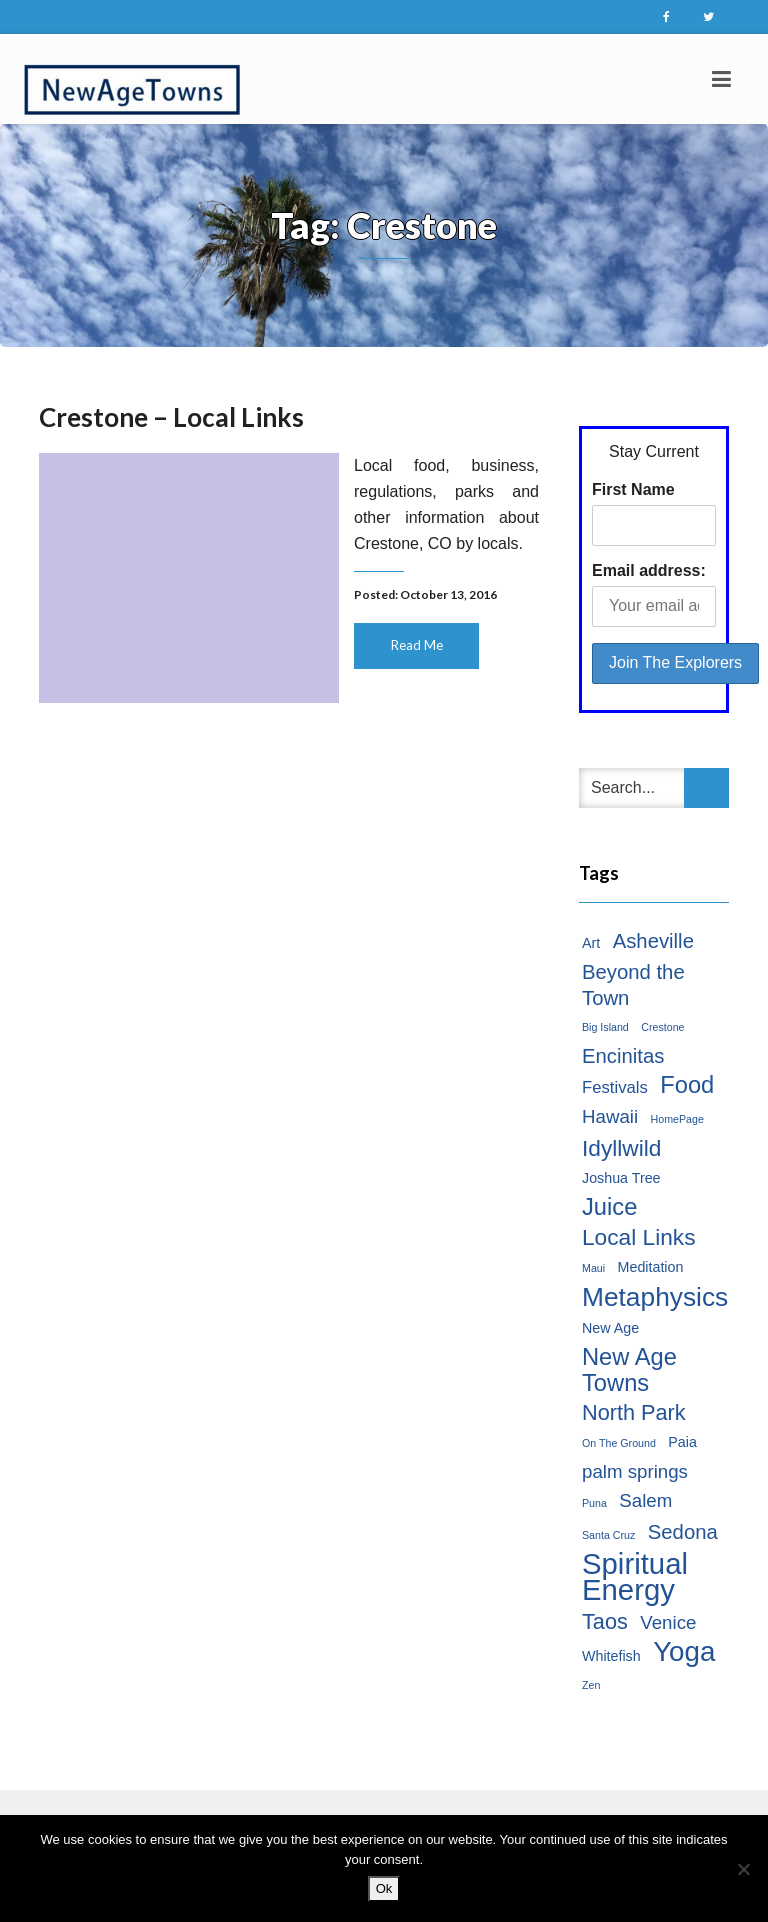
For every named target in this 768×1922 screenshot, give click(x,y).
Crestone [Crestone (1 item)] (662, 1027)
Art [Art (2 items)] (591, 943)
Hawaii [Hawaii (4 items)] (610, 1116)
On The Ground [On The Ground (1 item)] (619, 1443)
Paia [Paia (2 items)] (682, 1442)
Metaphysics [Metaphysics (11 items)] (655, 1297)
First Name (633, 489)
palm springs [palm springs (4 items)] (635, 1471)
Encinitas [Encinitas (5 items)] (623, 1056)
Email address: (649, 570)
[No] (743, 1869)
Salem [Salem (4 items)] (645, 1500)
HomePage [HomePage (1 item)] (677, 1119)
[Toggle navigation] (721, 79)
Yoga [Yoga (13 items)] (684, 1652)
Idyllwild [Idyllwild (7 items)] (621, 1148)
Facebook (666, 17)
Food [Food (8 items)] (687, 1085)
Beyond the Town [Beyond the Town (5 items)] (633, 985)
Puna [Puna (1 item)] (594, 1503)
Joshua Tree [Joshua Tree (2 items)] (621, 1178)
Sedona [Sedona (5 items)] (683, 1532)
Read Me (417, 645)
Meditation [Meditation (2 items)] (651, 1267)
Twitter (708, 17)
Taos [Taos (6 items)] (605, 1621)
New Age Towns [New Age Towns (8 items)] (629, 1370)
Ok (384, 1888)
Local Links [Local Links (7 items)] (639, 1237)
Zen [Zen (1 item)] (591, 1685)
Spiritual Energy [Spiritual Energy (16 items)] (635, 1577)
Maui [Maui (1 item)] (593, 1268)
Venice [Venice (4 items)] (668, 1622)
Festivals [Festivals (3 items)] (615, 1087)
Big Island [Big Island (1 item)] (605, 1027)
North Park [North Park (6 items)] (634, 1412)
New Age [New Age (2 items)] (610, 1328)
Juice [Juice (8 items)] (609, 1207)
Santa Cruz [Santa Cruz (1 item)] (608, 1535)
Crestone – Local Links (171, 417)
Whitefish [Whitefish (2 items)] (611, 1656)
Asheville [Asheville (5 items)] (653, 941)
